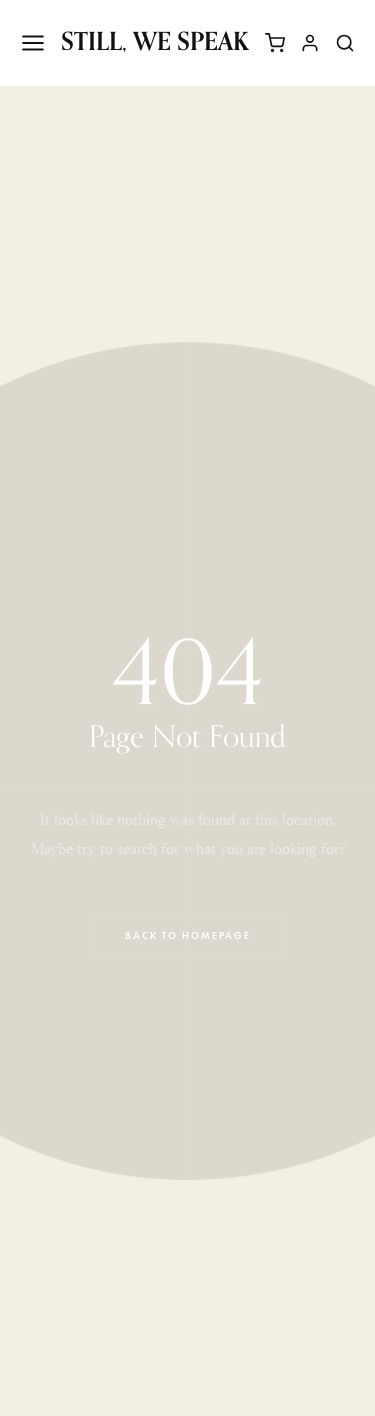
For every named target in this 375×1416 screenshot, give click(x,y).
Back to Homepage (188, 935)
